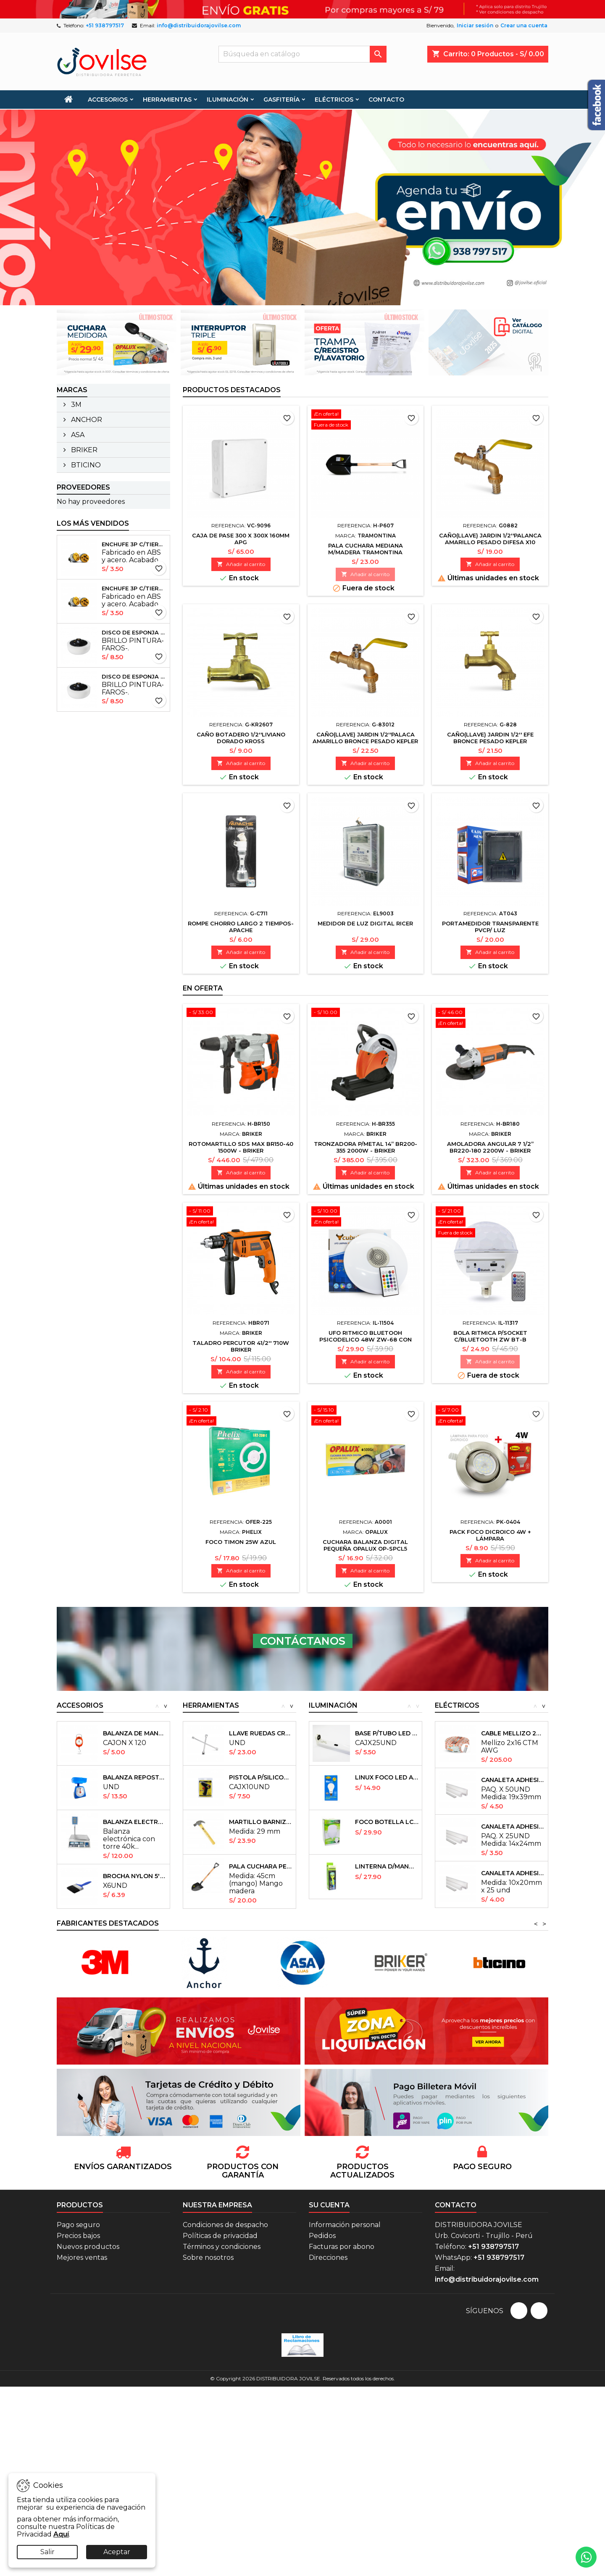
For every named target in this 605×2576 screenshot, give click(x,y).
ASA (76, 435)
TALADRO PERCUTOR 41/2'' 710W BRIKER (240, 1346)
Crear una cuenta (523, 25)
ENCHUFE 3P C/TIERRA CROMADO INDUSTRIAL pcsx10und (134, 544)
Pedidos (322, 2236)
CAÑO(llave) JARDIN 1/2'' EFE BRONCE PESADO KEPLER (490, 737)
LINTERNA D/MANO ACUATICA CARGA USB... (386, 1866)
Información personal (345, 2225)
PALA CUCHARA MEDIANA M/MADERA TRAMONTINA (365, 549)
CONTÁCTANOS (302, 1641)
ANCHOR (85, 420)
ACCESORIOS (108, 99)
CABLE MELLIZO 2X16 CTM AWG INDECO (512, 1733)
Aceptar (116, 2552)
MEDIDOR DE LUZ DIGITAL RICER (365, 923)
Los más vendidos (93, 523)
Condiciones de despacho (225, 2225)
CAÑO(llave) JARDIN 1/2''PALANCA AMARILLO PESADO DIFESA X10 (490, 538)
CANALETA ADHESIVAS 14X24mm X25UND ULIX (512, 1826)
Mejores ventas (82, 2258)
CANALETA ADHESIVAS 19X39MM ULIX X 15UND (512, 1780)
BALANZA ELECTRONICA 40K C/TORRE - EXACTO (134, 1822)
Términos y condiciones (221, 2247)
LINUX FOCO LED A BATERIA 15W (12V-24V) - (386, 1777)
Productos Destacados (232, 390)
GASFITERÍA (281, 99)
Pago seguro (78, 2225)
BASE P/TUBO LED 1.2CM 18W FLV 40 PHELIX (386, 1733)
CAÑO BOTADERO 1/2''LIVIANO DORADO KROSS (241, 737)
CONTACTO (386, 99)
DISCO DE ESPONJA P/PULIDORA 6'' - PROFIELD (134, 632)
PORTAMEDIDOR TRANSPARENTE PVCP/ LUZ (490, 926)
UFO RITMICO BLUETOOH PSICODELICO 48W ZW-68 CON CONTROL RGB (365, 1339)
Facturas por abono (341, 2247)
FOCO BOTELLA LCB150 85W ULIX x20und (386, 1822)
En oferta (203, 988)
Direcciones (328, 2258)
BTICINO (85, 465)
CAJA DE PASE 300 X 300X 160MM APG (240, 538)
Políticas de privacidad (220, 2236)
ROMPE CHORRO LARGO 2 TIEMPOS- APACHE (241, 926)
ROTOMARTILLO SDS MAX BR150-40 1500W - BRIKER (241, 1147)
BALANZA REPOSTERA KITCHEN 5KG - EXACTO (134, 1777)
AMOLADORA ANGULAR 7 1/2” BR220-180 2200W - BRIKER (490, 1147)
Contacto (455, 2205)
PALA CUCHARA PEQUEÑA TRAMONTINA (260, 1866)
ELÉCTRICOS (334, 99)
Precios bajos (78, 2236)
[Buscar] (302, 54)
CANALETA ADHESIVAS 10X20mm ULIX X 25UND (512, 1873)
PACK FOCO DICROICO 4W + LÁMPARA (490, 1535)
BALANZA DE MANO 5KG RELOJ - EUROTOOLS (134, 1733)
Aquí (61, 2534)
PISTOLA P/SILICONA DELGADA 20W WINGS (260, 1777)
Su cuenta (329, 2205)
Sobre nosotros (208, 2258)
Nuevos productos (88, 2247)
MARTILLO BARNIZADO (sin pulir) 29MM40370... (260, 1822)
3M (75, 405)
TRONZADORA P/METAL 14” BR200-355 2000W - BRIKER (365, 1147)
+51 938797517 (105, 25)
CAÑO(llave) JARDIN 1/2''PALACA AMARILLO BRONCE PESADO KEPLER (365, 737)
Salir (47, 2552)
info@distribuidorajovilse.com (199, 25)
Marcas (72, 390)
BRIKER (83, 450)
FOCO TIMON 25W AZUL (240, 1541)
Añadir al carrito (241, 564)
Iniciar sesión (475, 25)
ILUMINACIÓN (227, 99)
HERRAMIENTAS (167, 99)
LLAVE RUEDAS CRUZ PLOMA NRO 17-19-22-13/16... (260, 1733)
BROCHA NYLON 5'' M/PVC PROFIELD (134, 1876)
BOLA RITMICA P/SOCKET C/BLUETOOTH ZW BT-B (490, 1336)
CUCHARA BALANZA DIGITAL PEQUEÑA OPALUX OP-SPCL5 (365, 1545)
